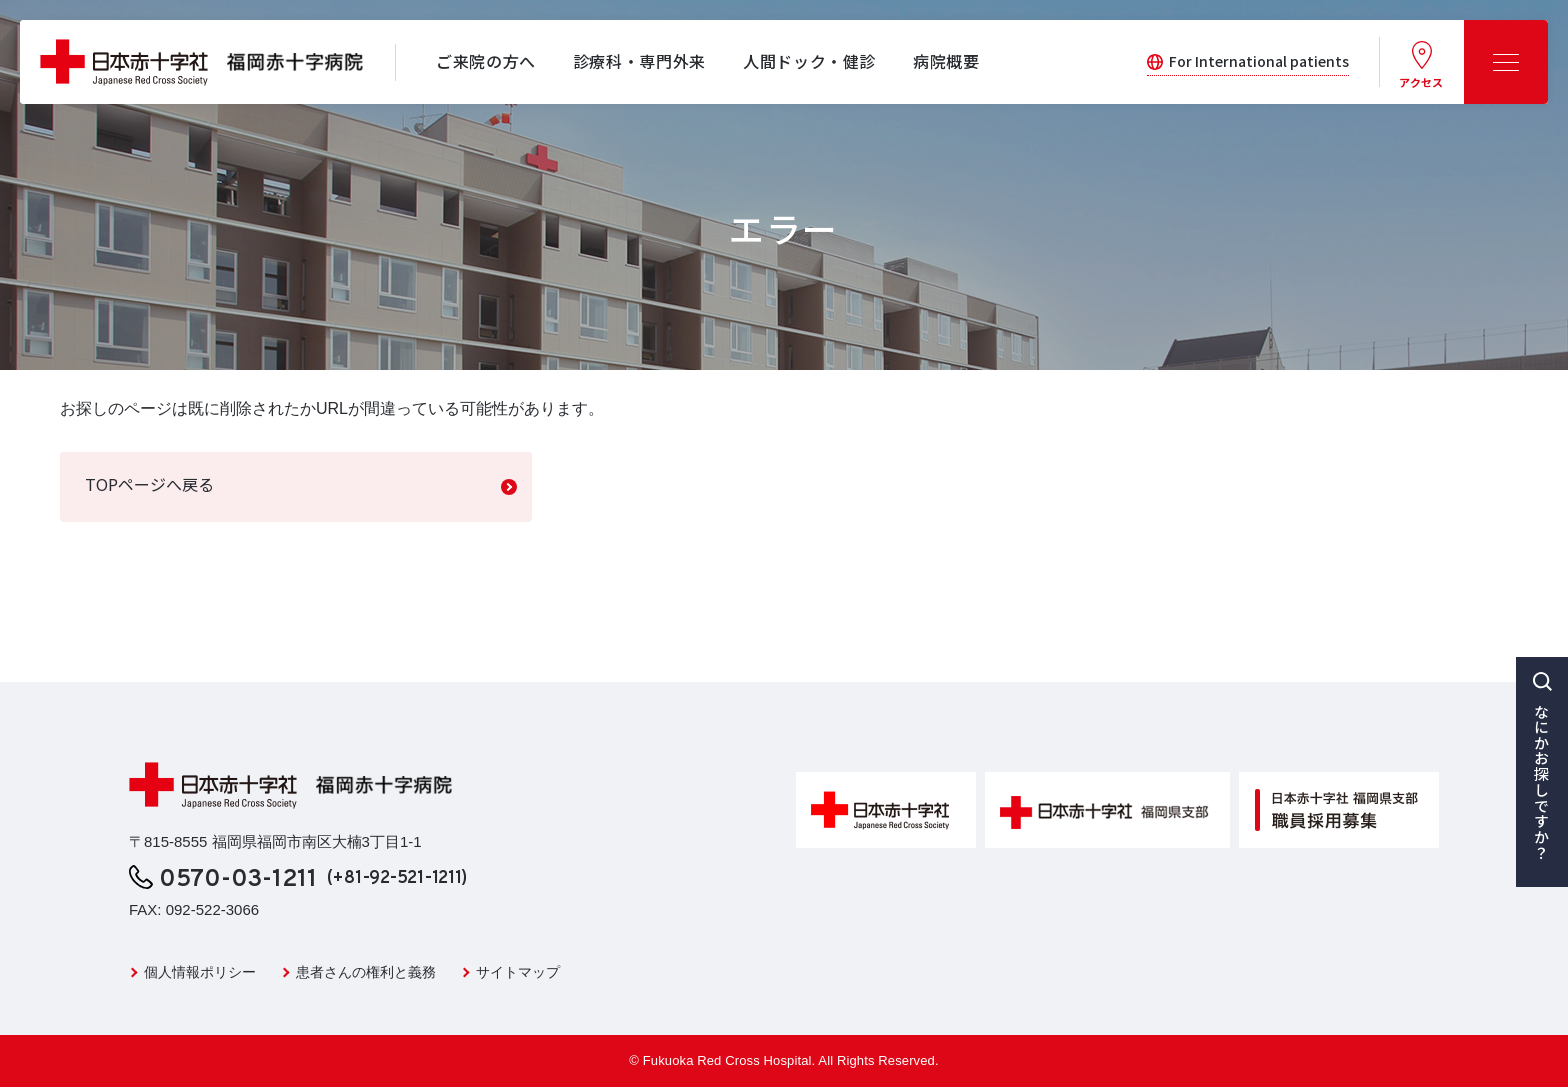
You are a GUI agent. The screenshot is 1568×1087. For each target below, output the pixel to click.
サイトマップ (518, 972)
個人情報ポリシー (200, 972)
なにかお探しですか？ (1542, 782)
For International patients (1259, 61)
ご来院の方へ (486, 61)
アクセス (1421, 82)
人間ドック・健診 (809, 61)
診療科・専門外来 (639, 61)
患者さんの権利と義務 (366, 972)
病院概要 (946, 61)
